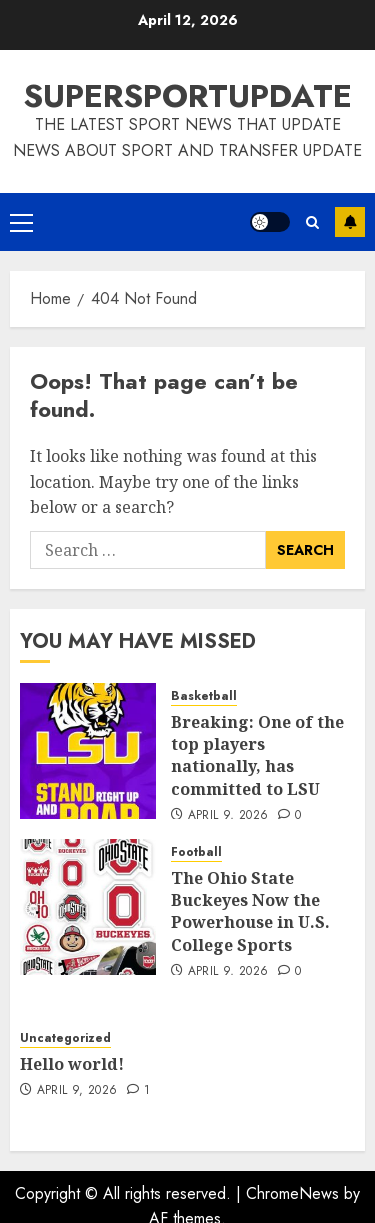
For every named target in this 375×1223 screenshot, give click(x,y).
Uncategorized (65, 1038)
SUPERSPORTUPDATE (187, 96)
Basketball (204, 696)
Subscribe (350, 222)
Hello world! (72, 1064)
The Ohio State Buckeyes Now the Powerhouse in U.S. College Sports (250, 911)
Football (196, 852)
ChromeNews (292, 1193)
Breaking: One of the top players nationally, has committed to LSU (257, 755)
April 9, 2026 (228, 816)
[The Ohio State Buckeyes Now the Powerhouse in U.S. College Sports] (88, 907)
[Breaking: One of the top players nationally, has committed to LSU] (88, 751)
